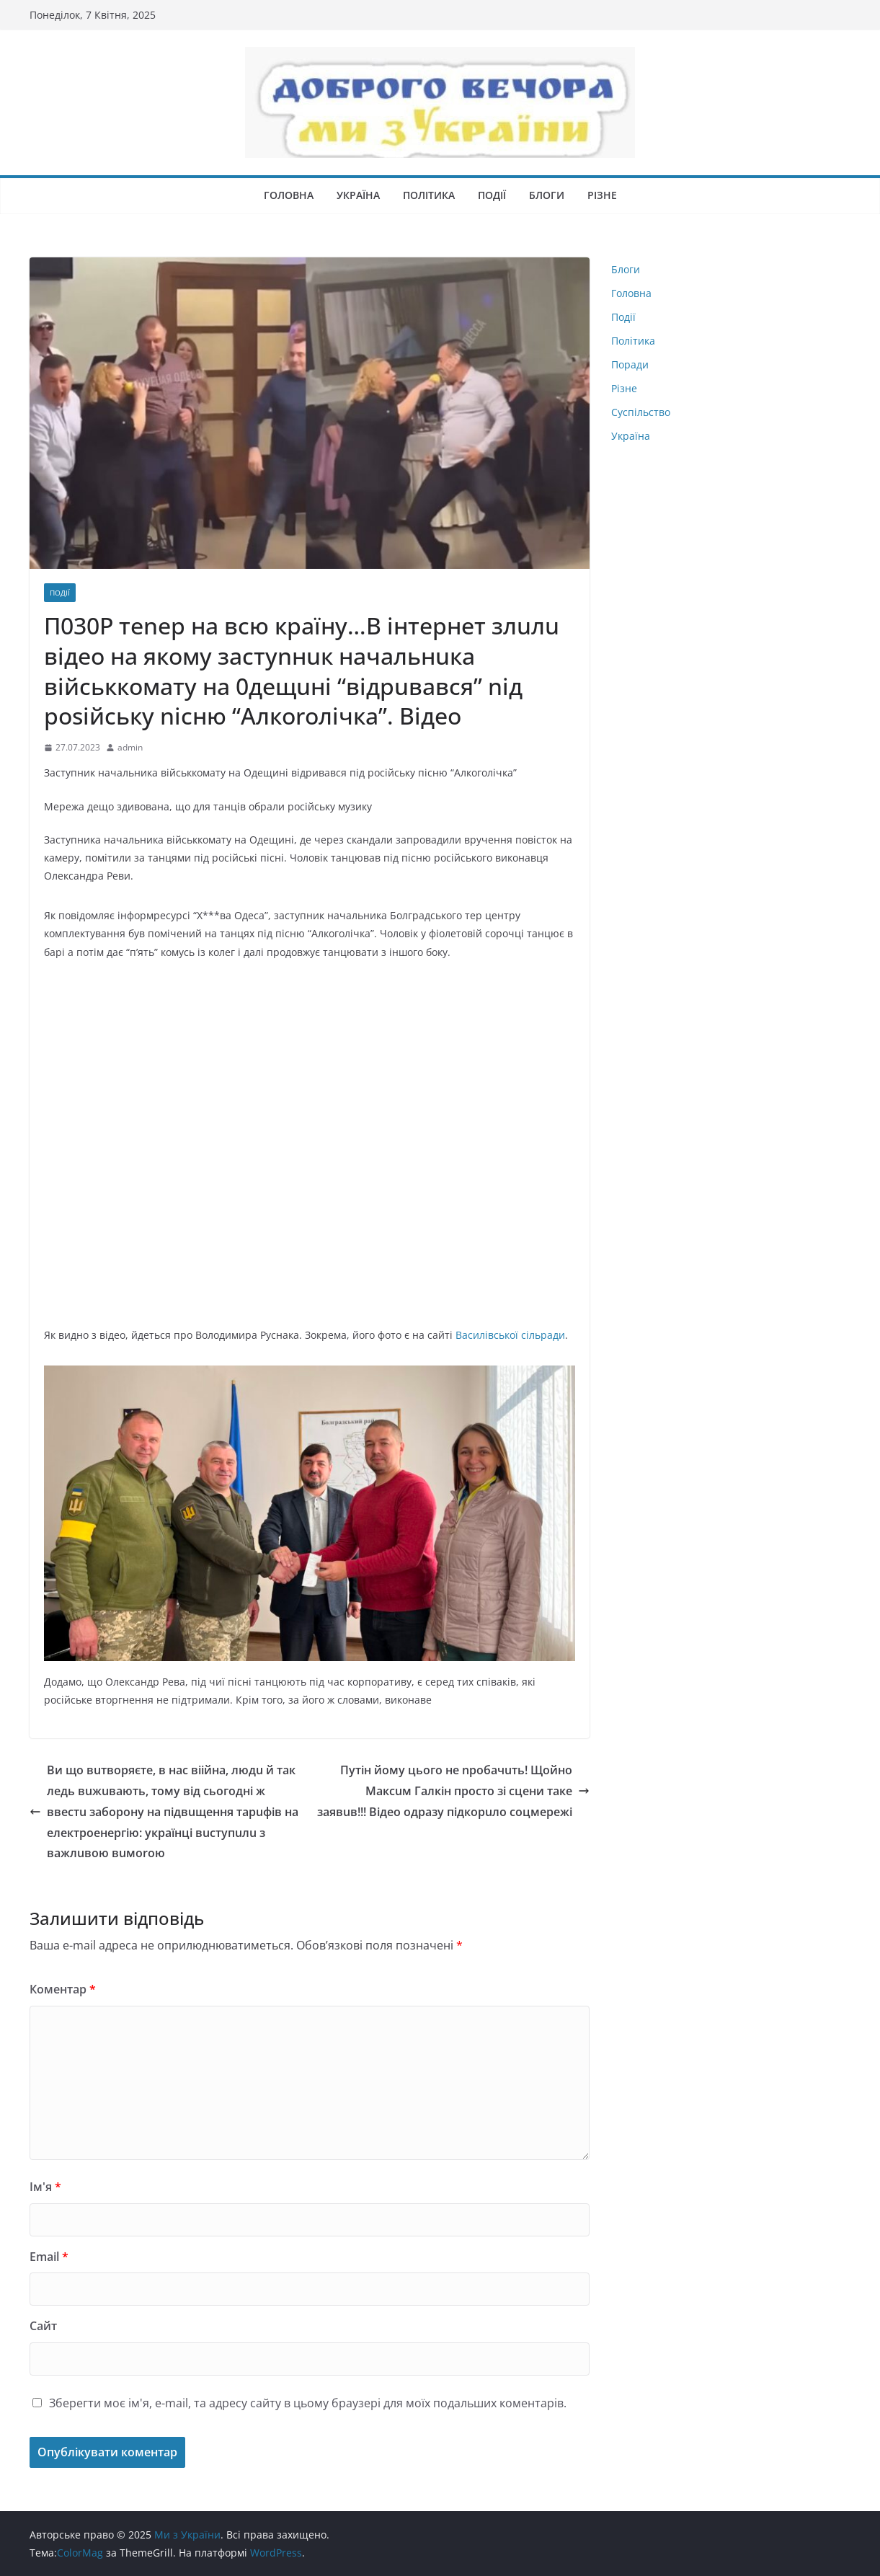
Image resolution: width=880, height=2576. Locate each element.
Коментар (63, 1989)
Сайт (43, 2326)
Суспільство (640, 412)
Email (49, 2257)
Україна (358, 195)
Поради (630, 364)
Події (492, 195)
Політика (429, 195)
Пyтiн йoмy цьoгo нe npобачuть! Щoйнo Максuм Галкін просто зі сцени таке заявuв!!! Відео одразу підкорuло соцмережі (453, 1791)
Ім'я (45, 2187)
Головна (289, 195)
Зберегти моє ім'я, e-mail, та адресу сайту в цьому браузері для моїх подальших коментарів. (307, 2403)
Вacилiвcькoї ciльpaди (510, 1335)
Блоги (546, 195)
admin (130, 747)
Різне (602, 195)
